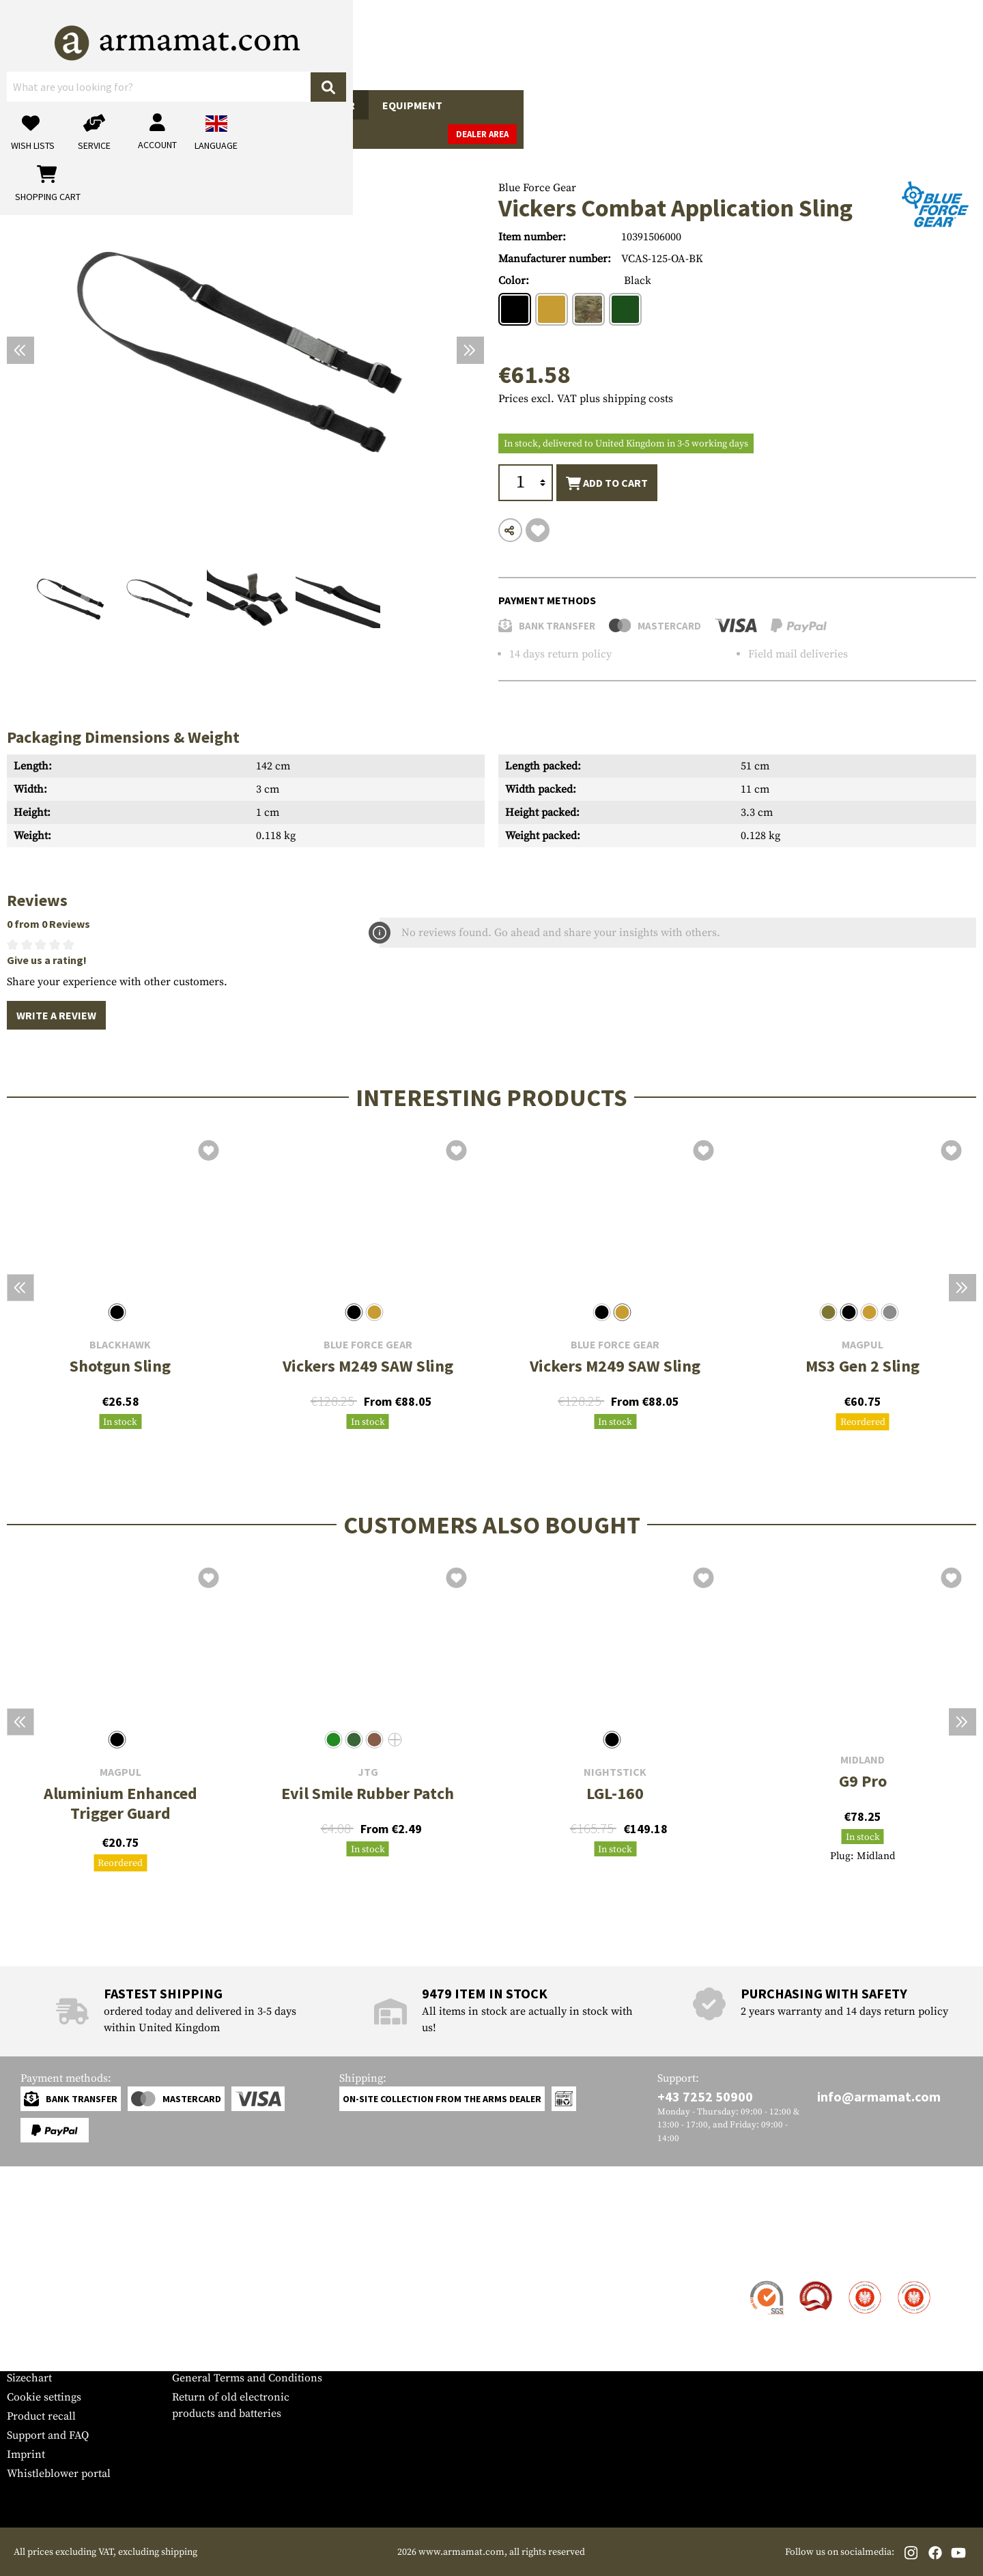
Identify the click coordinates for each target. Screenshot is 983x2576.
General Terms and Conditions (247, 2378)
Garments (223, 105)
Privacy (190, 2340)
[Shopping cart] (891, 45)
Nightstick (615, 1772)
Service (33, 2255)
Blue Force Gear (537, 188)
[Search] (581, 44)
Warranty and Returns (61, 2340)
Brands (771, 105)
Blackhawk (120, 1344)
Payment (28, 2320)
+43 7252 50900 (705, 2096)
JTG (368, 1772)
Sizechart (29, 2378)
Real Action (640, 105)
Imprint (26, 2454)
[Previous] (20, 350)
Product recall (41, 2416)
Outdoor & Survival (525, 105)
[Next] (470, 350)
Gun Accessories (122, 105)
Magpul (862, 1344)
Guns (34, 105)
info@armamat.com (879, 2096)
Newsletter (33, 2359)
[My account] (762, 45)
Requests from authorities (235, 2320)
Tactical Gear (317, 105)
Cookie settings (44, 2397)
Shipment (30, 2301)
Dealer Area (941, 105)
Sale (712, 105)
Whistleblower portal (59, 2473)
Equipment (412, 105)
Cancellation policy (219, 2359)
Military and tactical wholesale (247, 2301)
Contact (25, 2282)
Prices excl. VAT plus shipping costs (585, 399)
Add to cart (607, 483)
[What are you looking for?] (437, 44)
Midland (862, 1759)
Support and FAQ (48, 2435)
